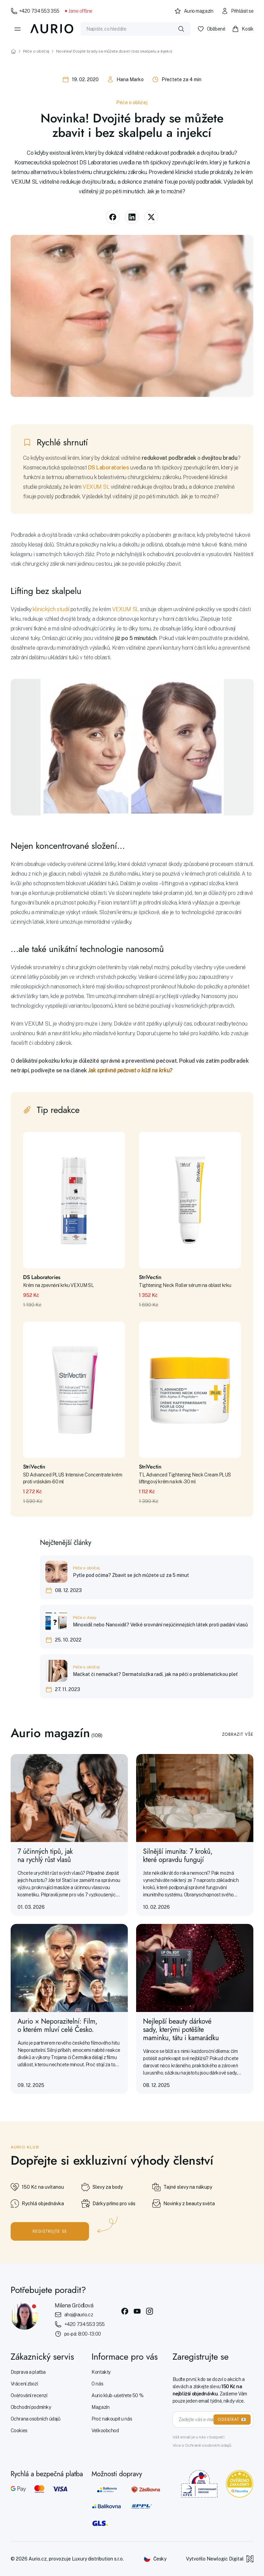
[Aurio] (52, 29)
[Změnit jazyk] (155, 2558)
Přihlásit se (237, 11)
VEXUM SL (95, 487)
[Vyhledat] (181, 28)
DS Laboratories (108, 467)
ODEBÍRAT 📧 (232, 2419)
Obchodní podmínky (31, 2407)
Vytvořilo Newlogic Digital (219, 2558)
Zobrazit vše (237, 1734)
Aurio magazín (193, 11)
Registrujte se (50, 2231)
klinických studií (51, 609)
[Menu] (17, 29)
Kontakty (101, 2372)
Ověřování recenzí (29, 2395)
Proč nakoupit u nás (111, 2419)
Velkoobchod (105, 2430)
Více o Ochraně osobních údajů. (202, 2445)
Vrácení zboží (24, 2383)
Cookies (19, 2430)
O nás (97, 2383)
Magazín (100, 2407)
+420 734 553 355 (35, 11)
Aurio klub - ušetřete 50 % (117, 2395)
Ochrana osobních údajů (35, 2419)
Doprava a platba (28, 2372)
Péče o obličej (36, 51)
